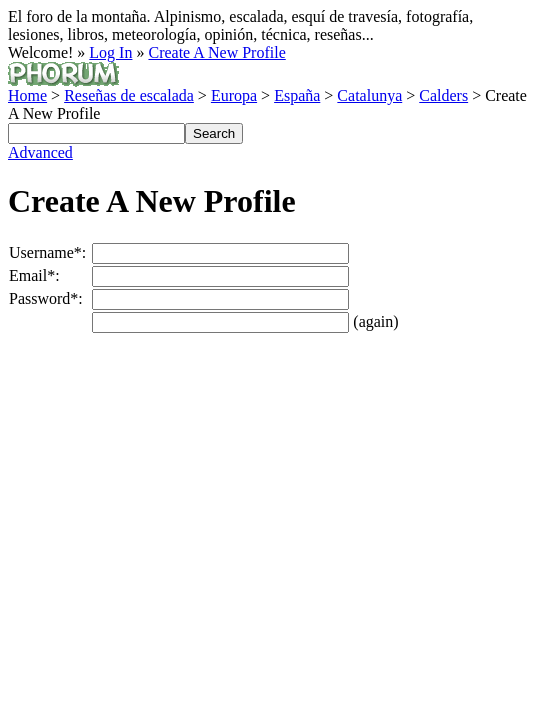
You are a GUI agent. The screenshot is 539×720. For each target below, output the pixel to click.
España (297, 95)
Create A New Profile (216, 52)
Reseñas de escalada (129, 95)
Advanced (40, 152)
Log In (110, 52)
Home (27, 95)
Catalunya (369, 95)
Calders (443, 95)
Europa (234, 95)
